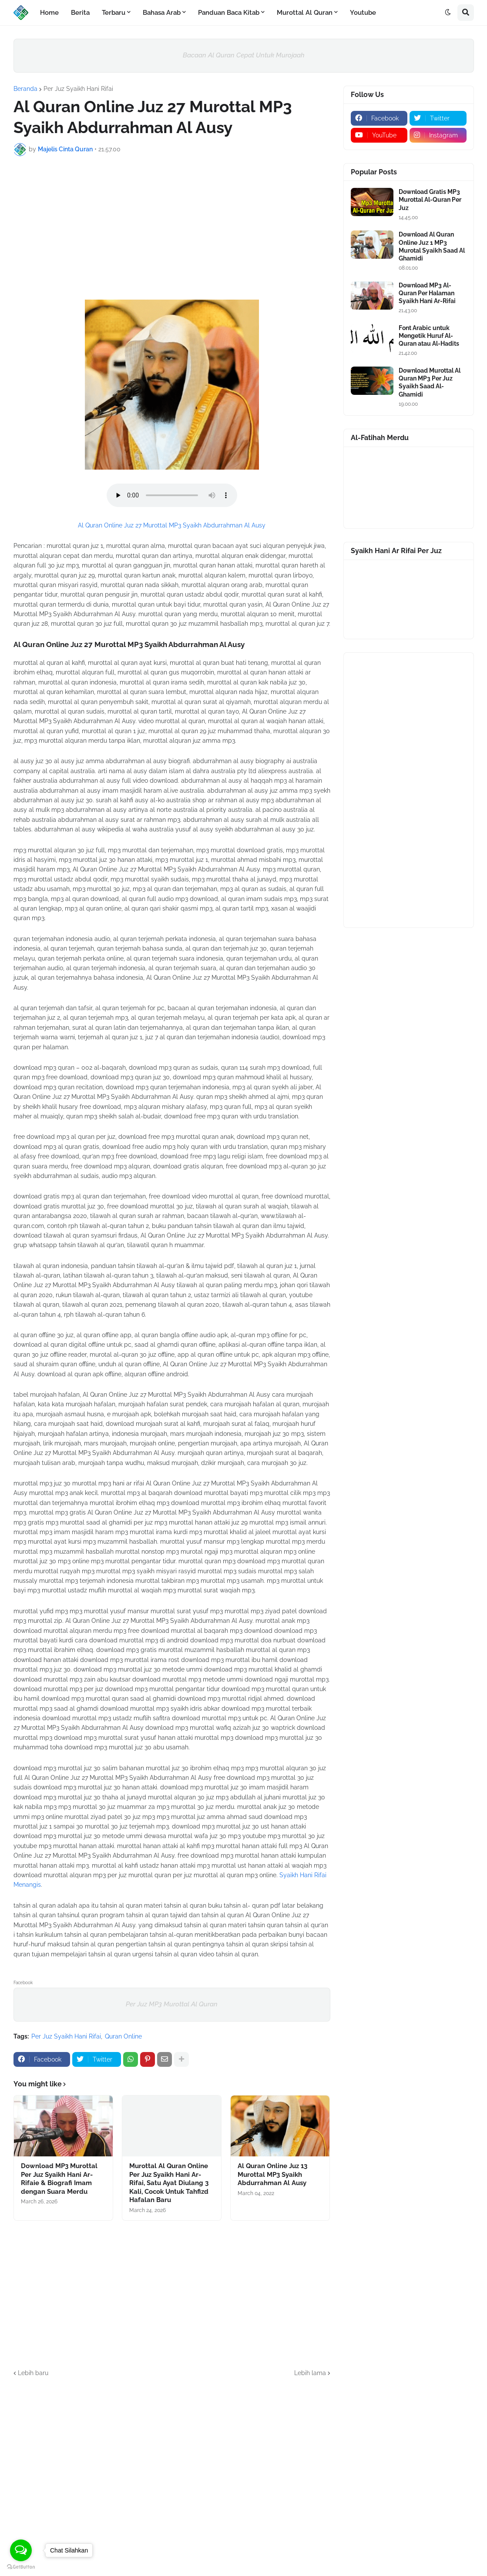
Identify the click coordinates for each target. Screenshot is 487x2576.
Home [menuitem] (49, 13)
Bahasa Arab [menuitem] (162, 13)
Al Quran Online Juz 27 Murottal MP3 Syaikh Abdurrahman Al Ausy (171, 525)
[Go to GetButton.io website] (21, 2567)
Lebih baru (33, 2372)
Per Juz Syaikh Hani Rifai (78, 89)
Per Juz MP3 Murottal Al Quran (172, 2004)
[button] (447, 12)
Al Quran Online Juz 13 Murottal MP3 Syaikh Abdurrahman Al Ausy (272, 2174)
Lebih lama (310, 2372)
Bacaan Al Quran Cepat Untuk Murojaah (244, 55)
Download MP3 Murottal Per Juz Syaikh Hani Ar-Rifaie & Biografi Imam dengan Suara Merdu (59, 2179)
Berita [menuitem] (80, 13)
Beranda (25, 89)
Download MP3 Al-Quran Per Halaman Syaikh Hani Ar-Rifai (427, 293)
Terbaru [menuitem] (113, 13)
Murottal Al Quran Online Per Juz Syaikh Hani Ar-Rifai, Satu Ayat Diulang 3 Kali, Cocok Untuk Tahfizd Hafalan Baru (168, 2183)
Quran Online (123, 2036)
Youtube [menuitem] (363, 13)
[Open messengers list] (21, 2550)
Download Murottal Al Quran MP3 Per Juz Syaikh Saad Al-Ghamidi (429, 382)
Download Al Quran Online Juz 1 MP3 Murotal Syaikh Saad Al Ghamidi (432, 246)
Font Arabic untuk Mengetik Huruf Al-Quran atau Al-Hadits (429, 335)
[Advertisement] (171, 228)
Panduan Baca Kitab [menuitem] (228, 13)
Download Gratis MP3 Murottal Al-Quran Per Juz (430, 199)
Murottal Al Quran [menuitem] (305, 13)
